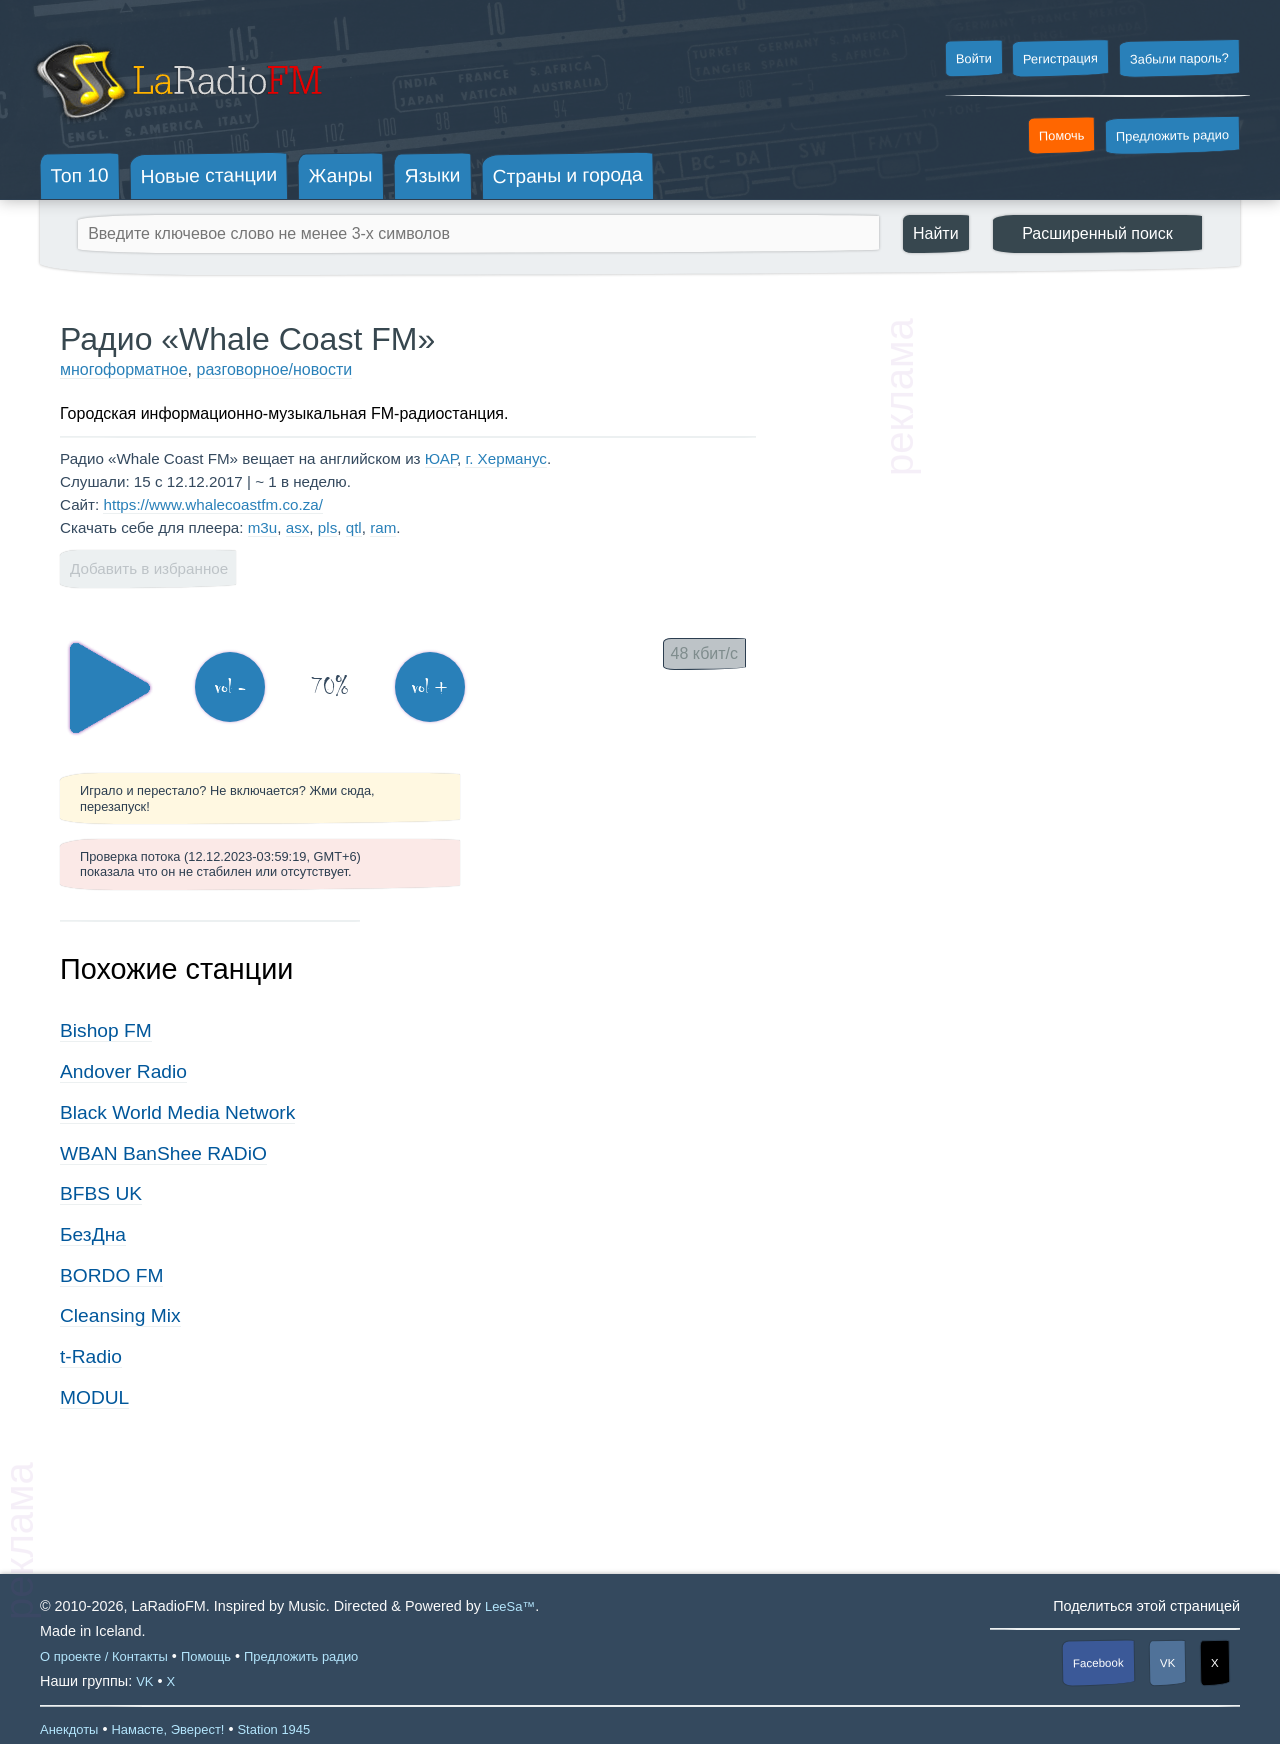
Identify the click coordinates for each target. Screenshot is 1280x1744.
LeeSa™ (510, 1606)
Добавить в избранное (149, 568)
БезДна (93, 1234)
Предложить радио (1172, 135)
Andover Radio (123, 1071)
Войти (973, 59)
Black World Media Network (177, 1112)
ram (383, 527)
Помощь (206, 1656)
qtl (354, 527)
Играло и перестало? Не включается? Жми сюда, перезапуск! (227, 798)
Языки (433, 176)
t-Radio (91, 1356)
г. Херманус (505, 458)
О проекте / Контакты (104, 1656)
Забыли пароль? (1179, 58)
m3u (263, 527)
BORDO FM (111, 1275)
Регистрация (1060, 58)
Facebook (1098, 1663)
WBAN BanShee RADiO (163, 1153)
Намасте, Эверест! (167, 1729)
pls (327, 527)
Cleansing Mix (120, 1315)
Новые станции (208, 175)
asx (298, 527)
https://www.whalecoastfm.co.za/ (212, 504)
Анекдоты (69, 1729)
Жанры (341, 175)
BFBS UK (101, 1193)
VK (1168, 1663)
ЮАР (441, 458)
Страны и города (567, 176)
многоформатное (124, 369)
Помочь (1062, 136)
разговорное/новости (274, 369)
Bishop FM (106, 1030)
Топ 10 (80, 175)
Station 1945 (273, 1729)
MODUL (94, 1397)
